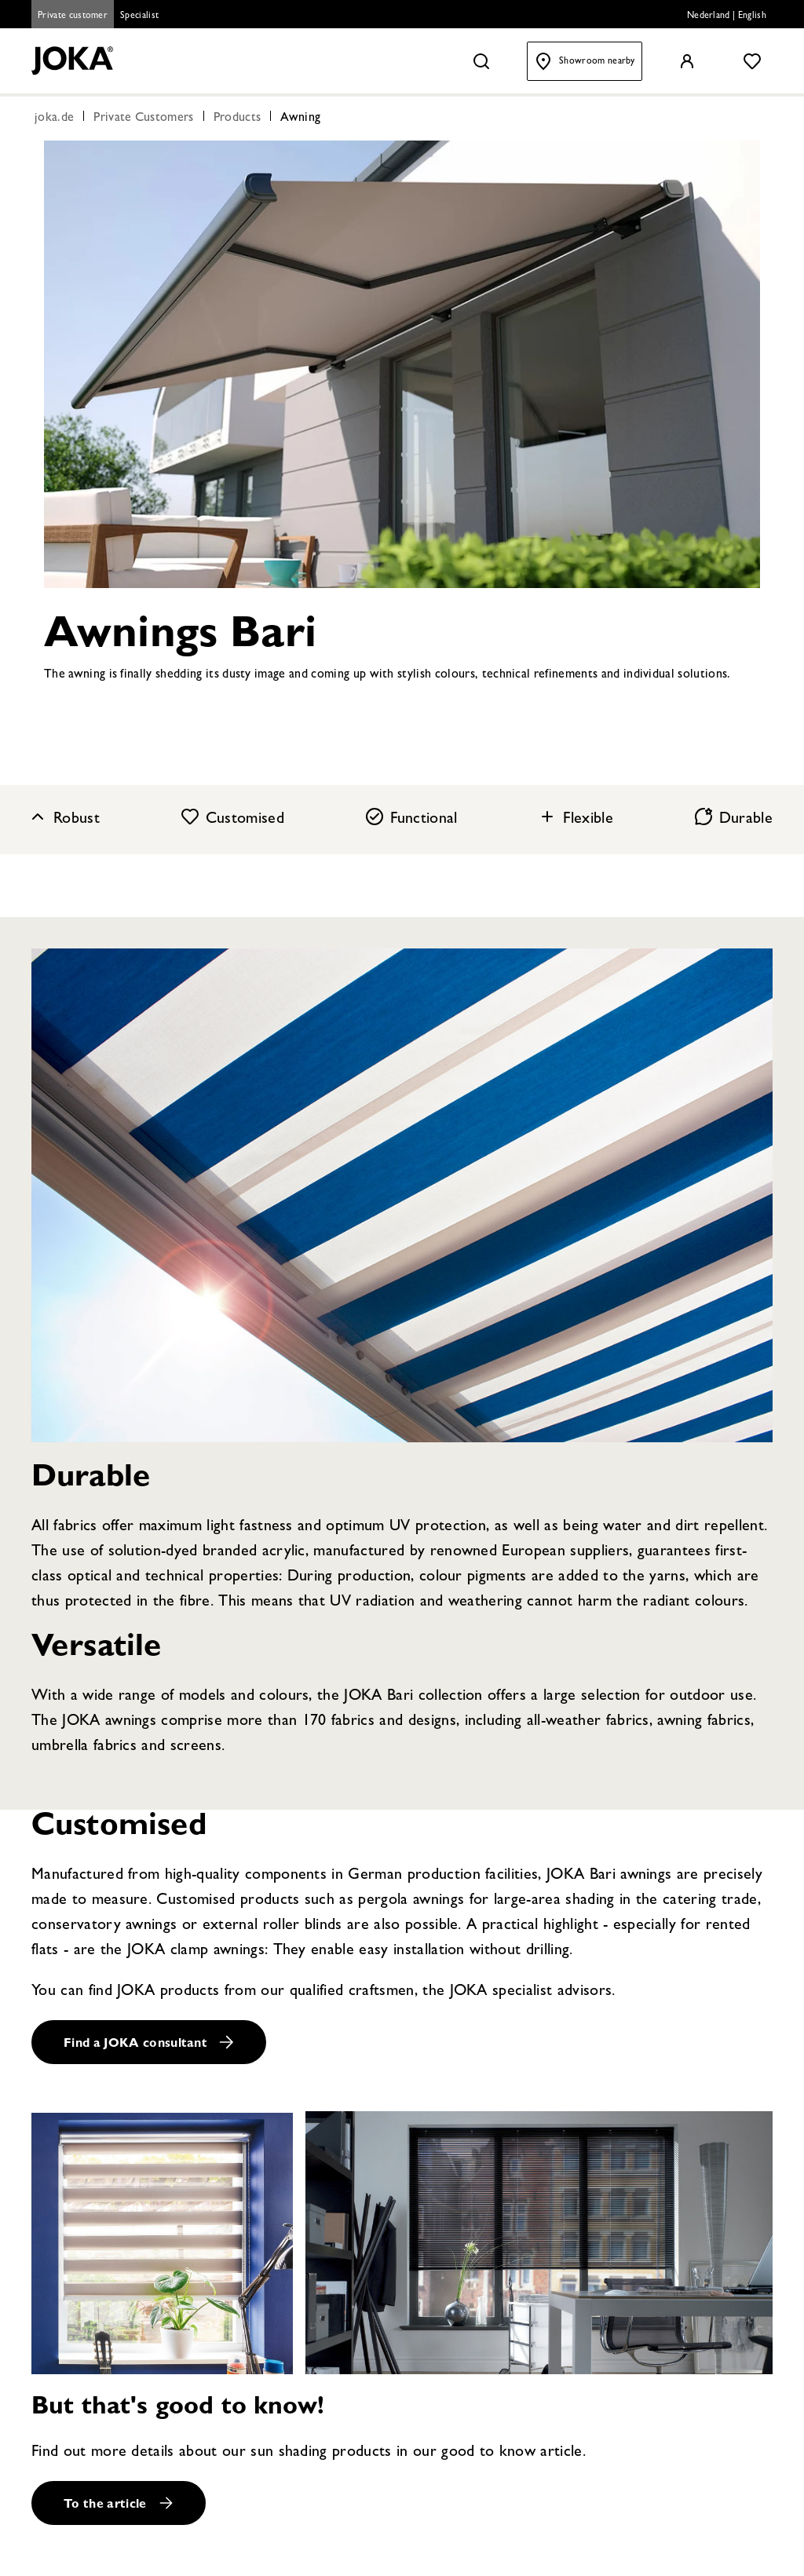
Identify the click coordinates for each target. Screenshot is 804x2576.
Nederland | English (726, 16)
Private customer (73, 16)
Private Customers (143, 119)
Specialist (139, 16)
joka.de (54, 119)
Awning (300, 119)
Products (237, 119)
